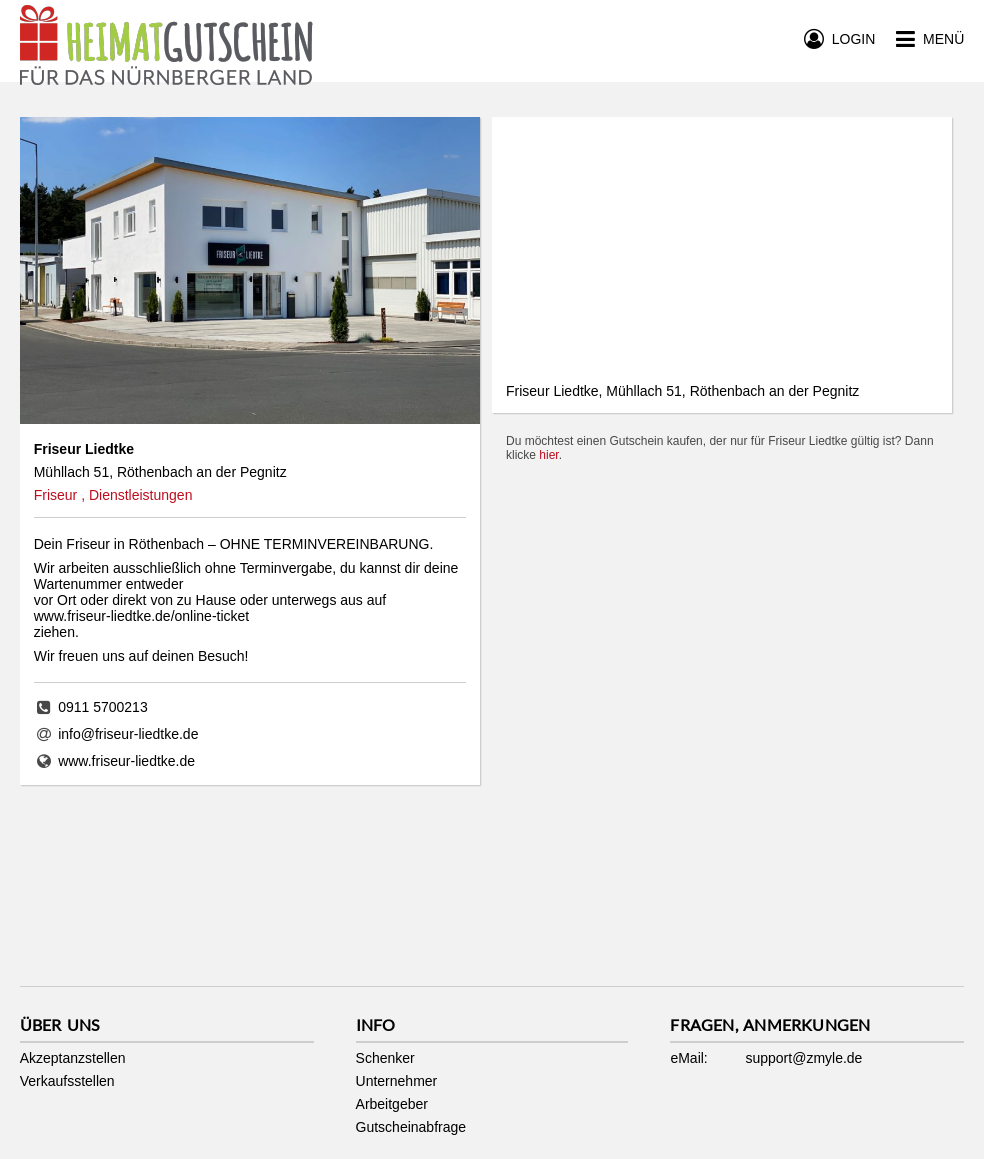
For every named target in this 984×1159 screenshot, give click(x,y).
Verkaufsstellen (67, 1081)
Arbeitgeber (392, 1104)
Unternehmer (397, 1081)
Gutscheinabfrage (411, 1127)
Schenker (385, 1058)
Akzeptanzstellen (73, 1058)
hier (548, 455)
